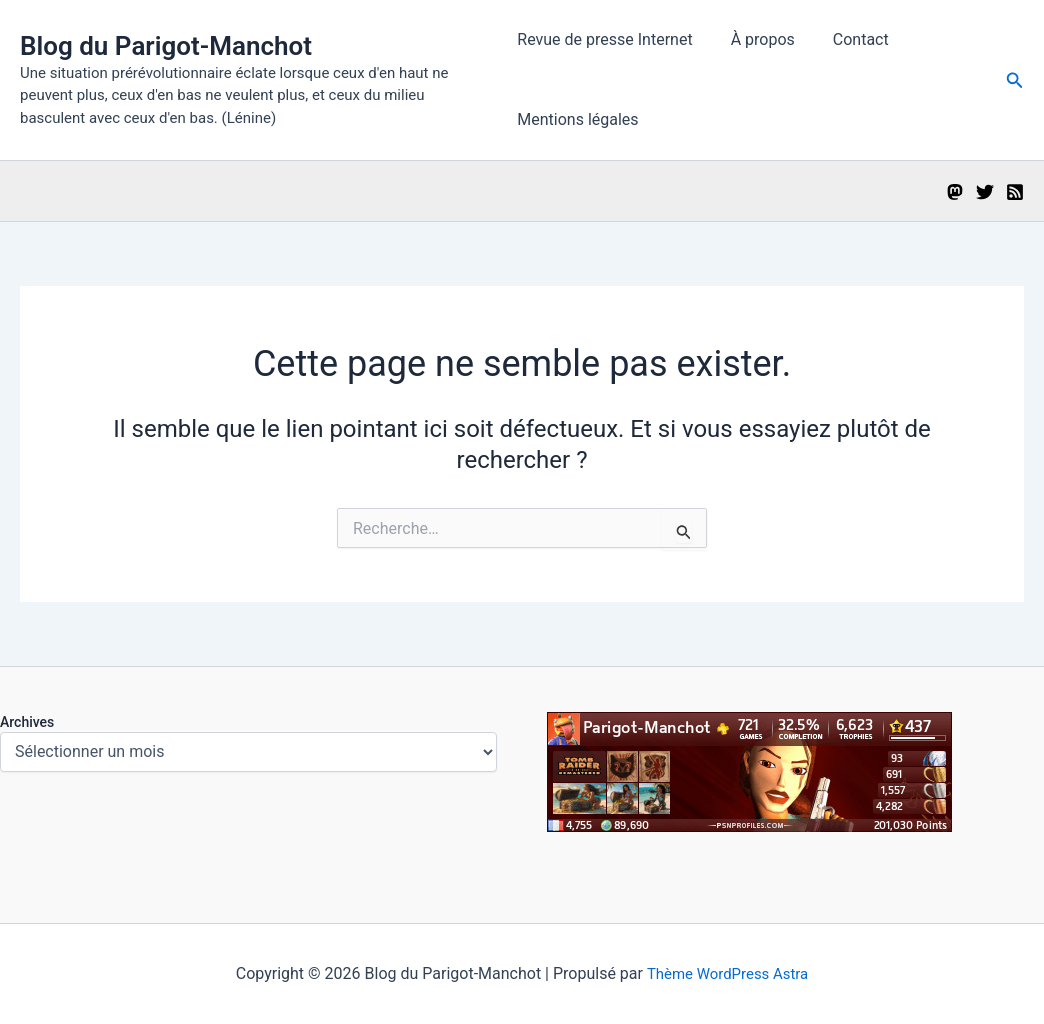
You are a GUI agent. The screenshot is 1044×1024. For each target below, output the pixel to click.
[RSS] (1015, 192)
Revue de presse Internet (604, 39)
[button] (1015, 80)
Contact (849, 39)
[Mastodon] (955, 192)
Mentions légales (577, 119)
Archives (27, 722)
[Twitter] (985, 192)
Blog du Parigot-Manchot (166, 46)
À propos (757, 39)
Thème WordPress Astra (727, 973)
